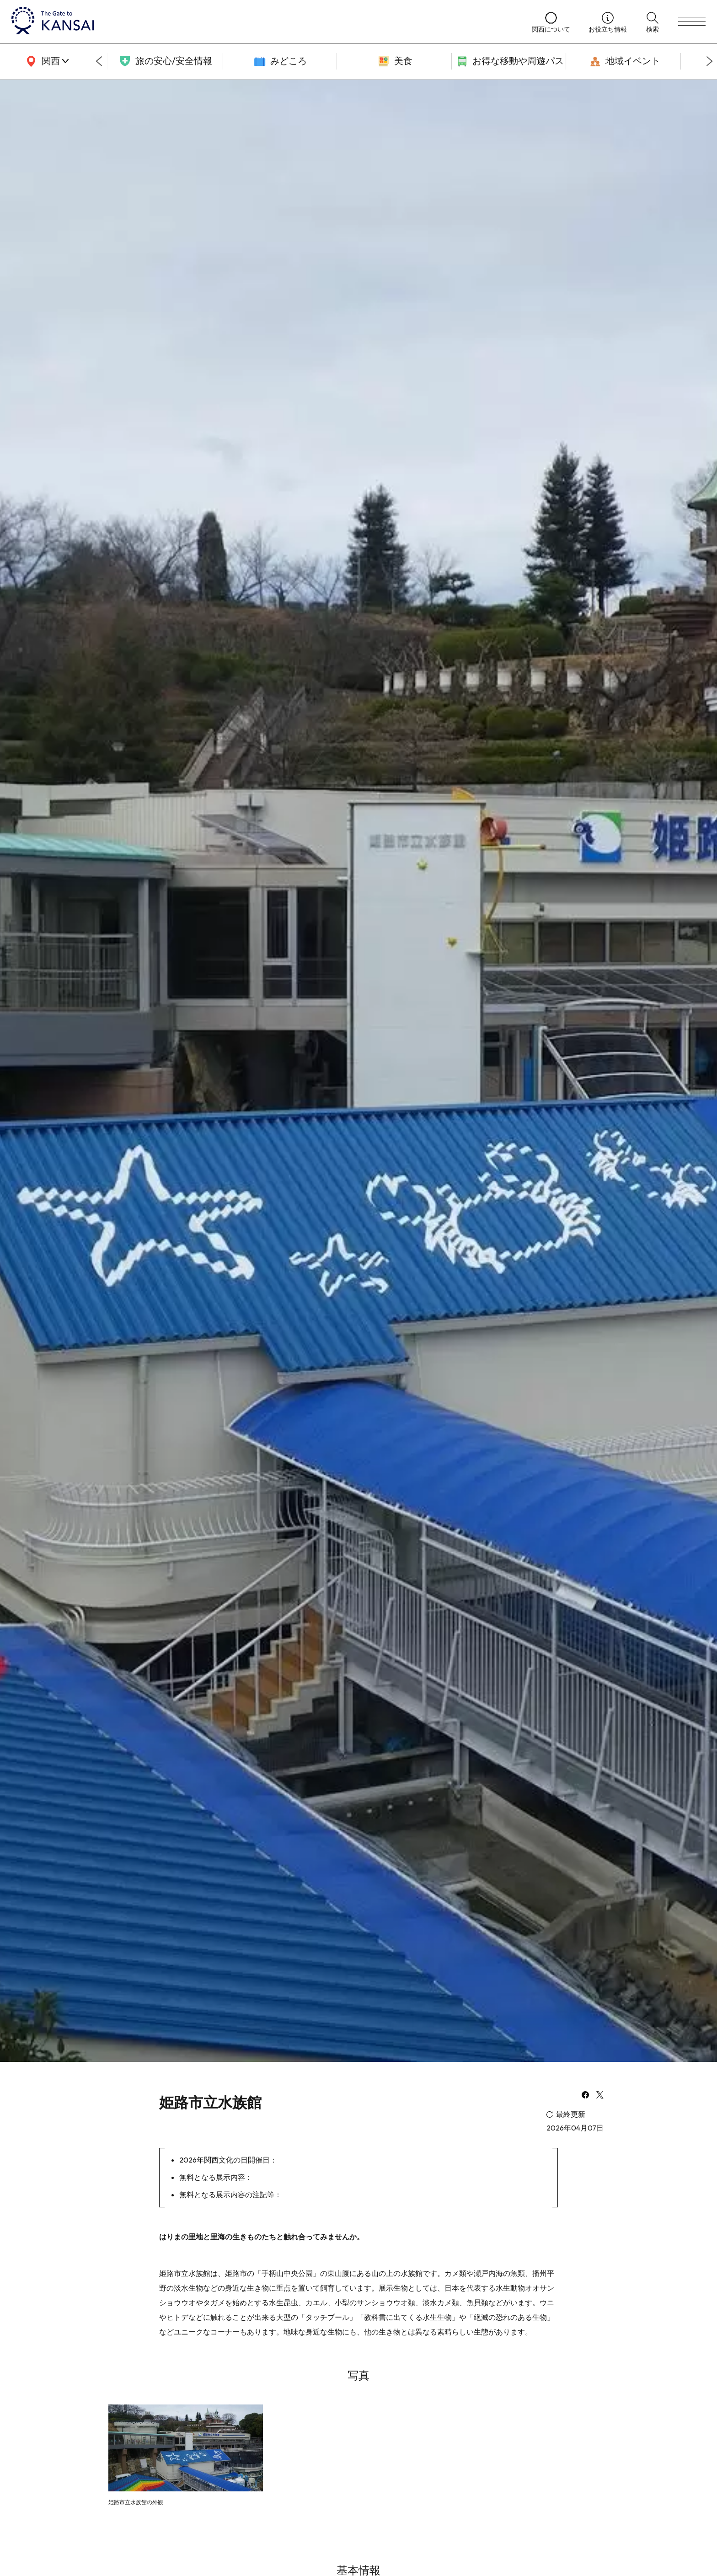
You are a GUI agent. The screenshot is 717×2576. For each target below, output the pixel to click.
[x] (600, 2095)
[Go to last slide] (98, 61)
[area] (45, 61)
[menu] (692, 21)
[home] (262, 21)
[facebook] (585, 2095)
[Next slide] (709, 61)
